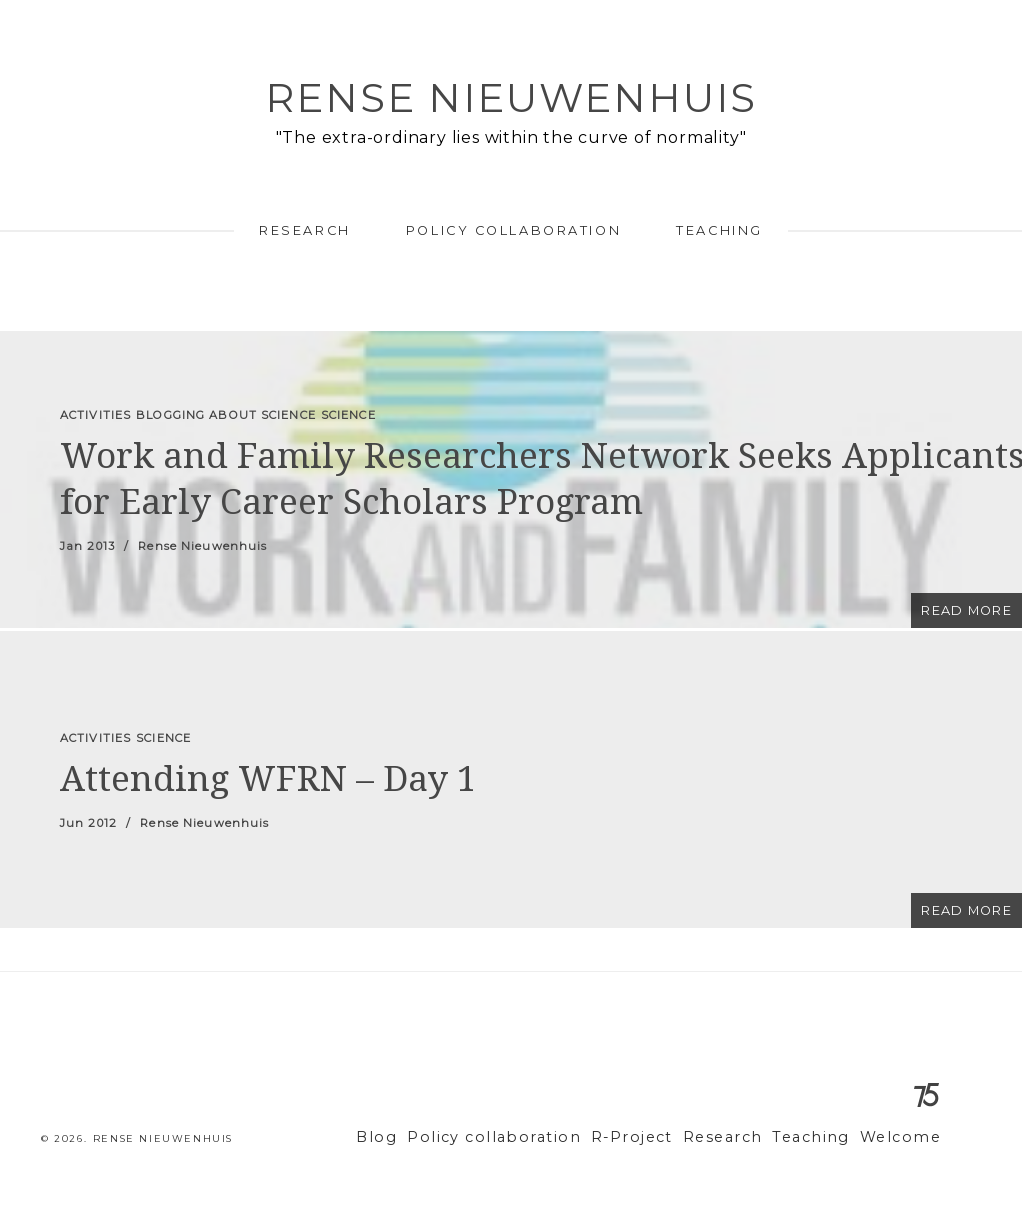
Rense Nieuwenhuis (511, 97)
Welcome (904, 1137)
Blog (431, 1137)
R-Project (660, 1137)
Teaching (719, 230)
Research (304, 230)
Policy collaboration (513, 230)
